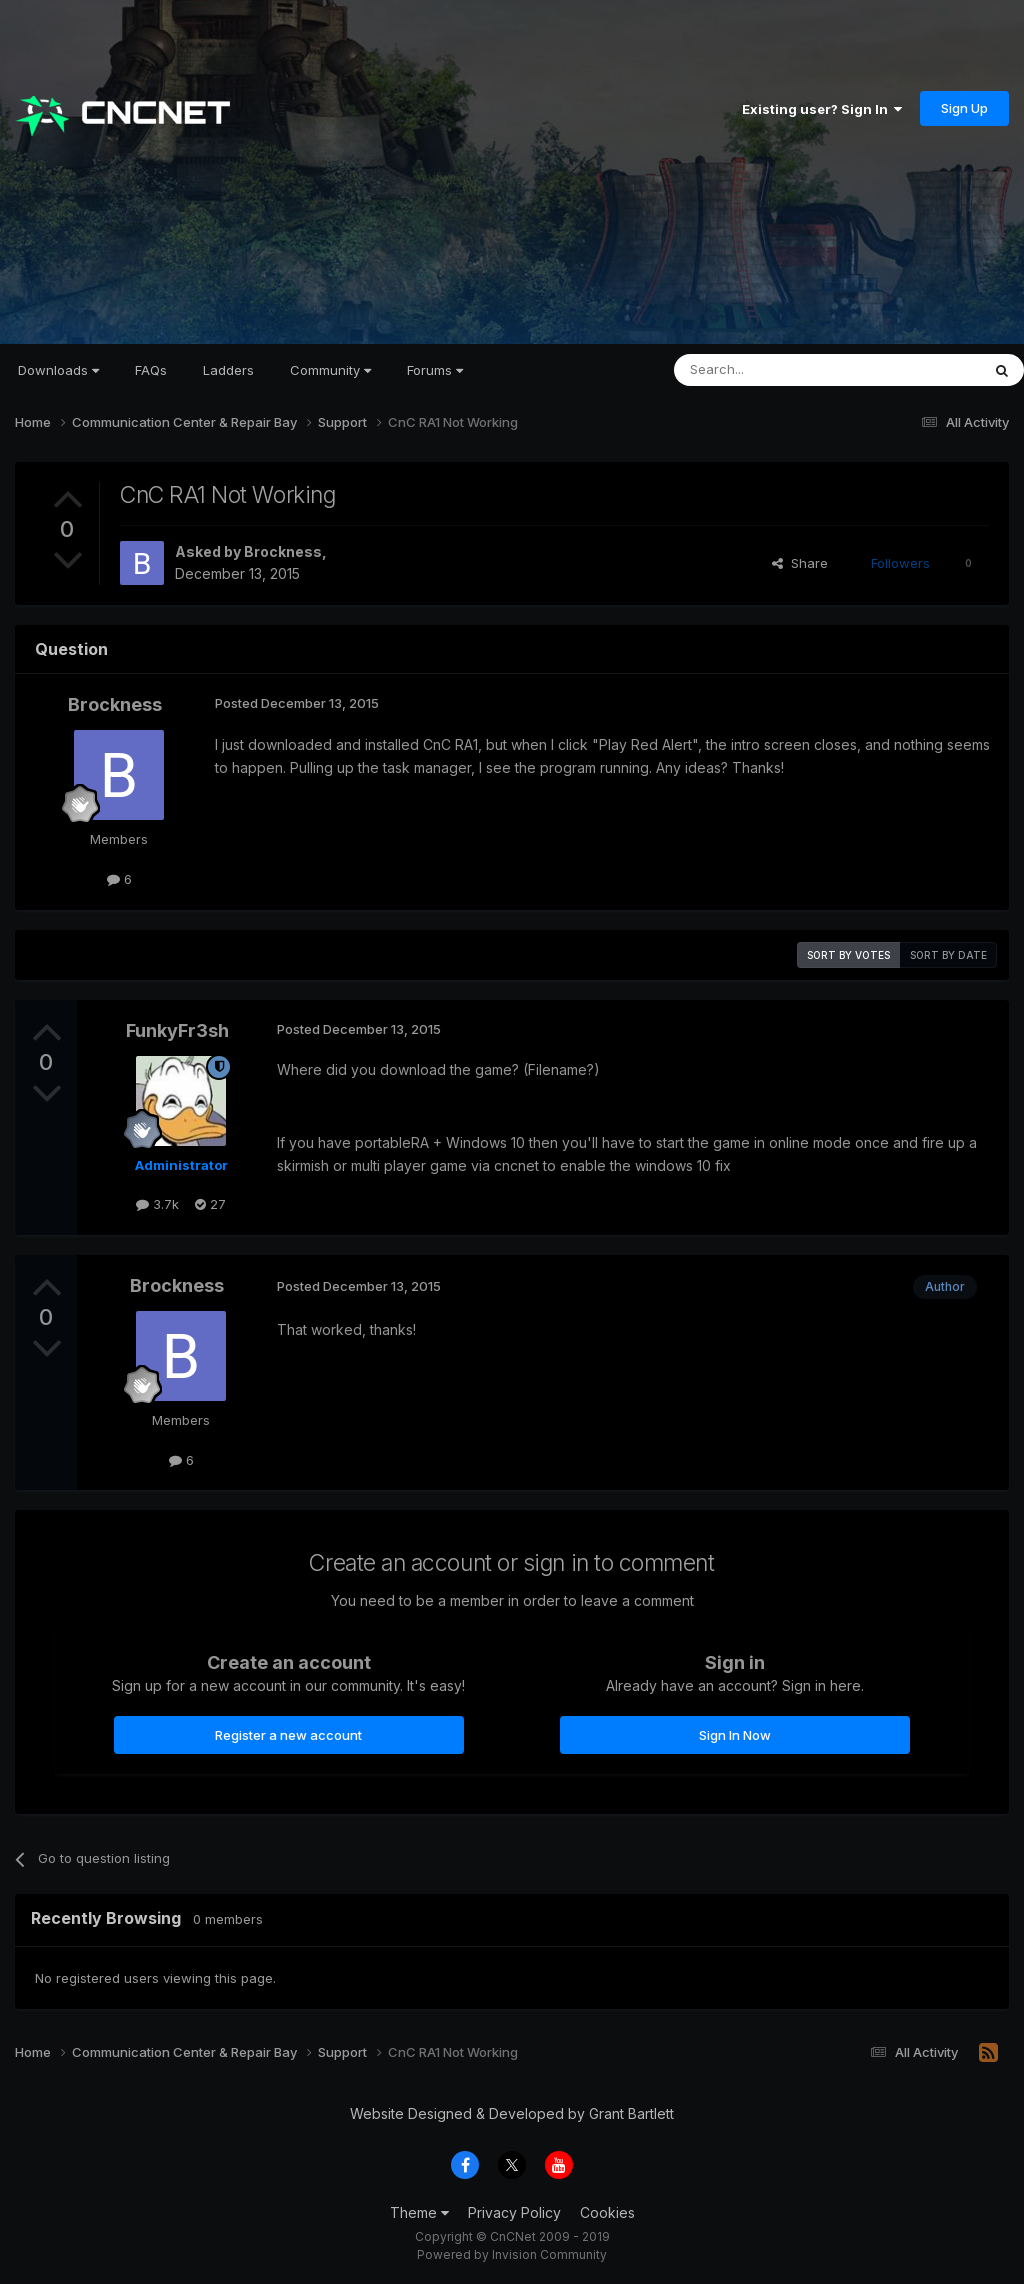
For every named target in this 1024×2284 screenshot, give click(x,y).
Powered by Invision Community (512, 2254)
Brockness (283, 551)
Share (800, 563)
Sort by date (948, 955)
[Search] (776, 370)
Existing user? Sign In (822, 109)
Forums (435, 370)
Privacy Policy (514, 2212)
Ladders (228, 370)
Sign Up (964, 108)
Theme (419, 2212)
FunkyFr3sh (177, 1030)
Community (330, 370)
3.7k (157, 1204)
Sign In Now (735, 1735)
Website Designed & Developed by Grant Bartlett (512, 2113)
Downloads (58, 370)
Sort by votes (848, 955)
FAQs (151, 370)
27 (210, 1204)
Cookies (607, 2212)
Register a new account (288, 1735)
